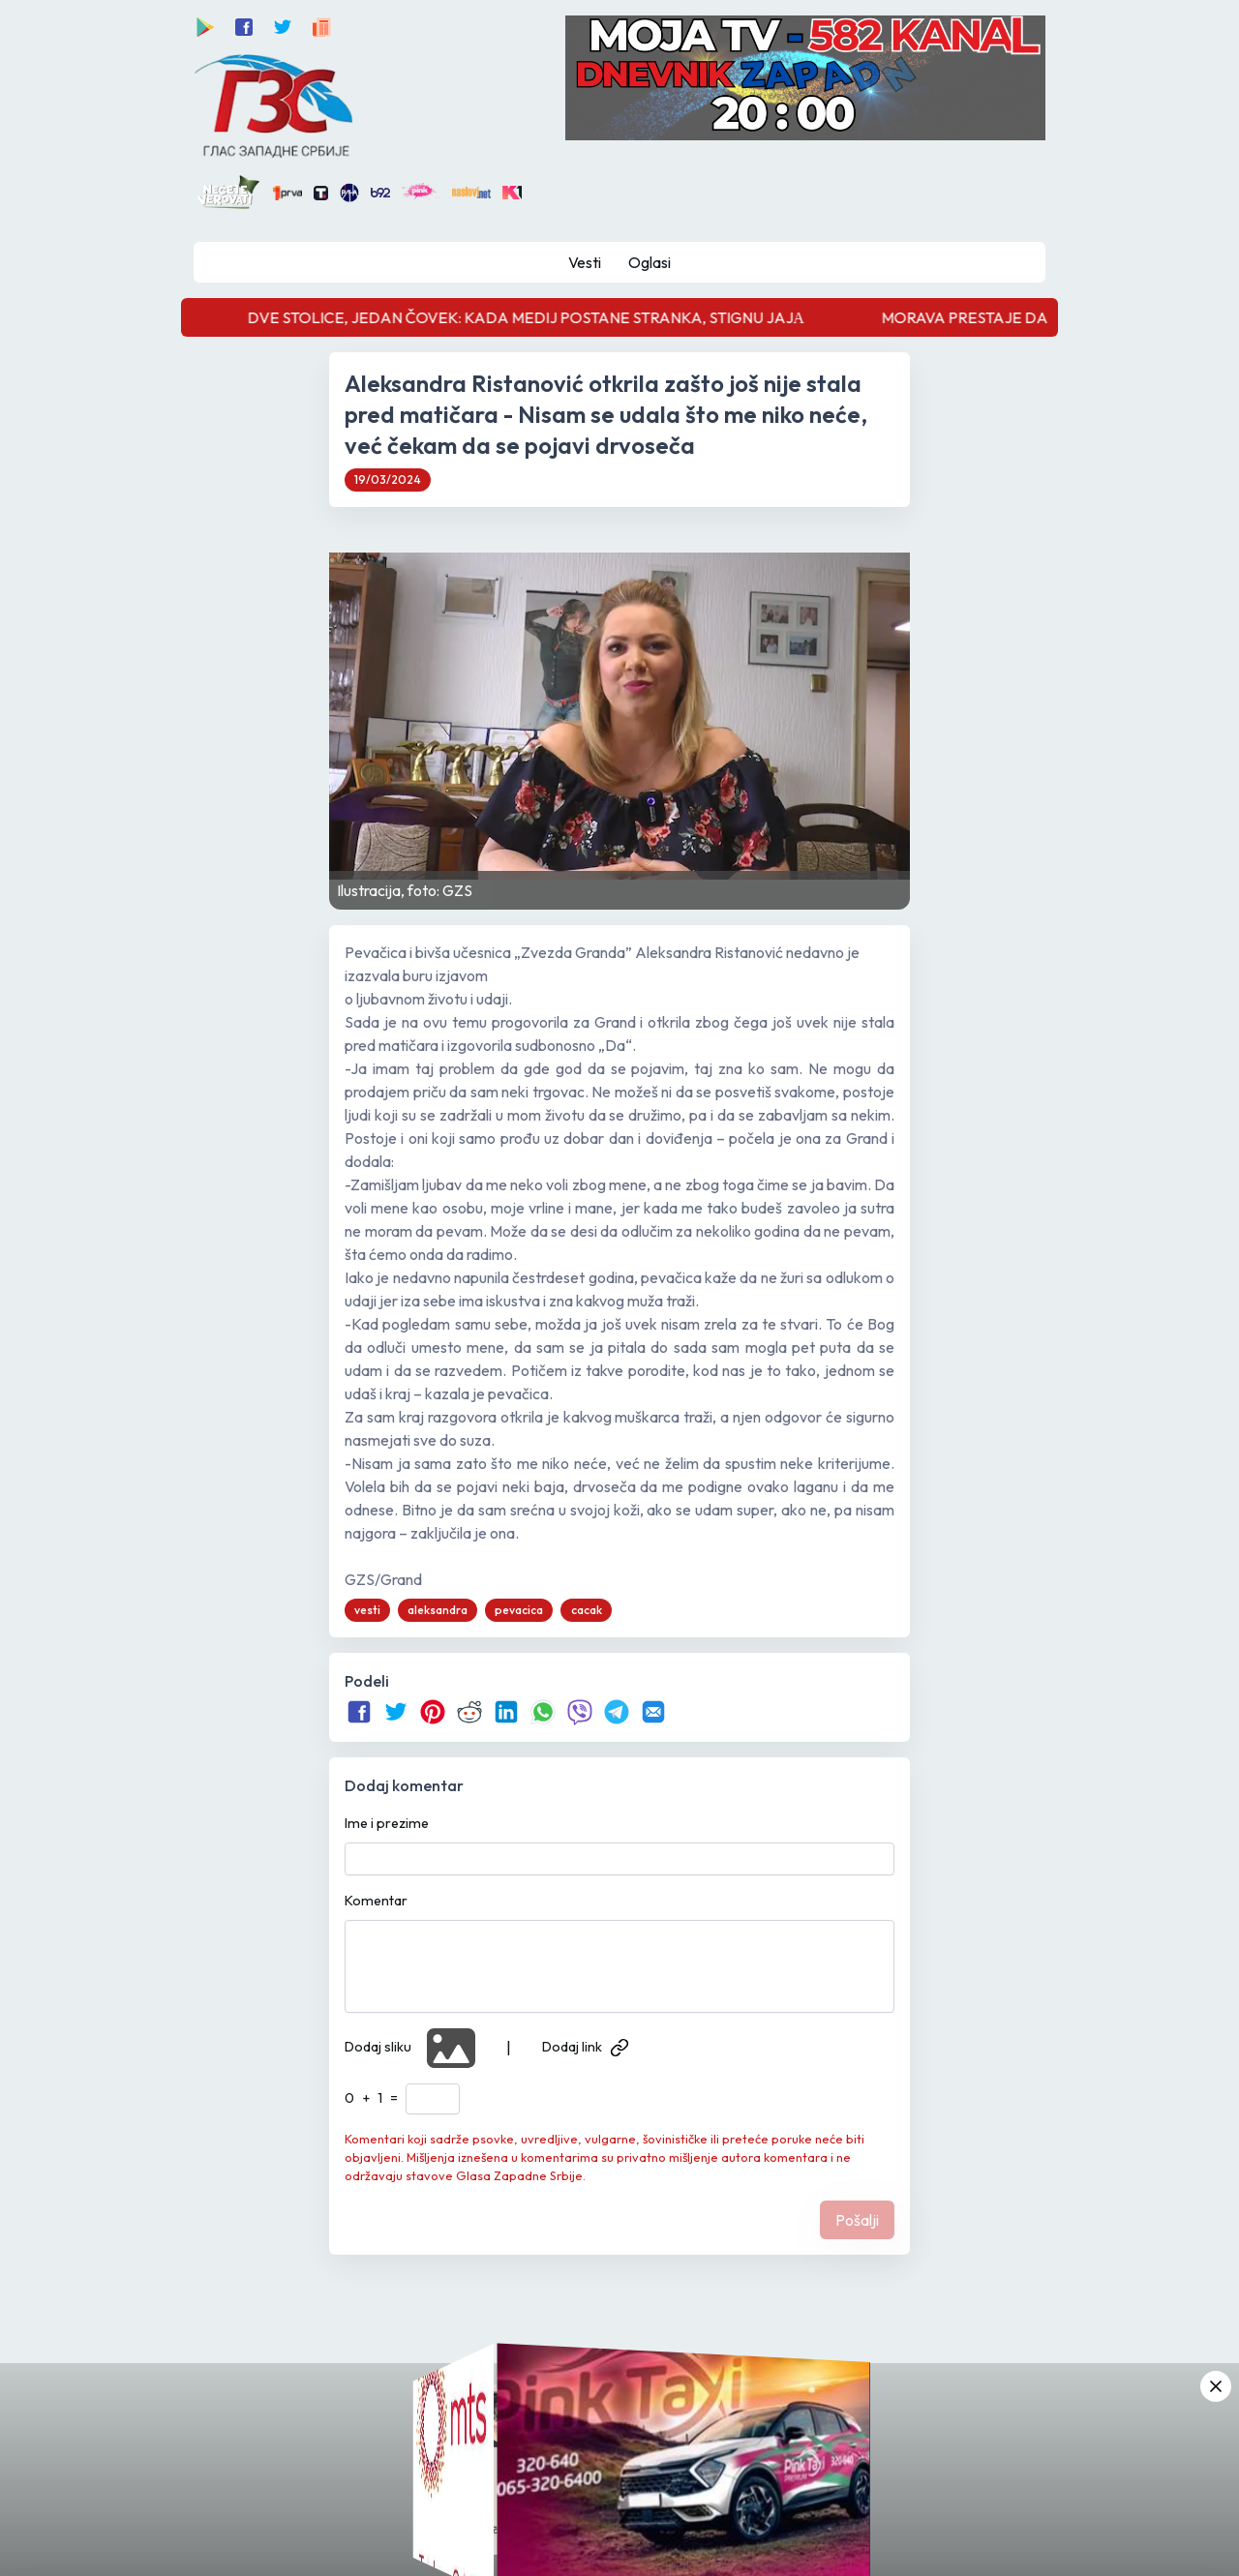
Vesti (584, 262)
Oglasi (649, 262)
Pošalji (857, 2220)
